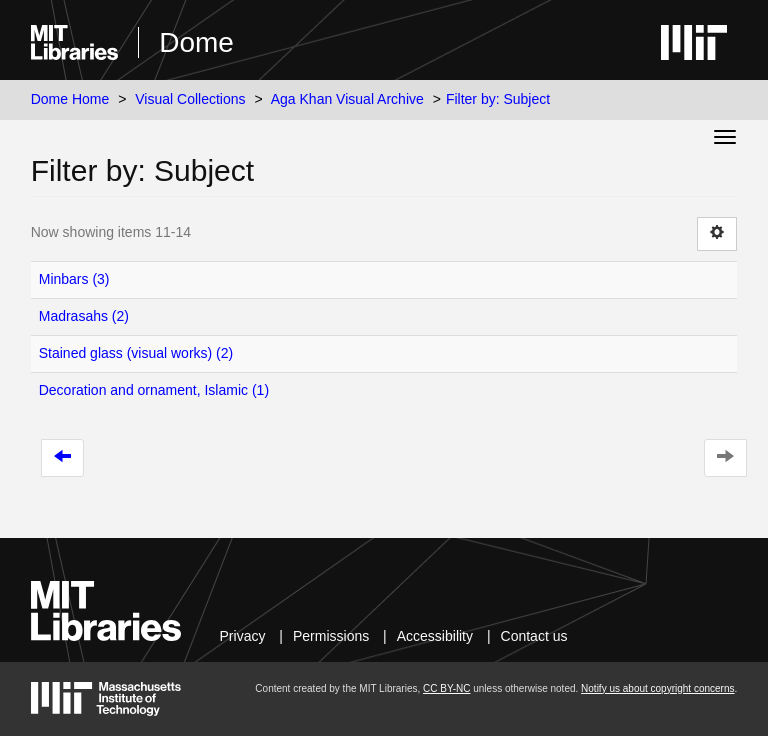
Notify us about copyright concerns (657, 688)
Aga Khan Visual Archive (347, 99)
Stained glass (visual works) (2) (136, 353)
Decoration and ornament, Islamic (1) (154, 390)
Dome (196, 42)
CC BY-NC (446, 688)
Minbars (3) (74, 279)
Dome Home (70, 99)
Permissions (331, 636)
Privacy (243, 636)
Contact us (534, 636)
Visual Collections (190, 99)
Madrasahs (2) (84, 316)
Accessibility (435, 636)
